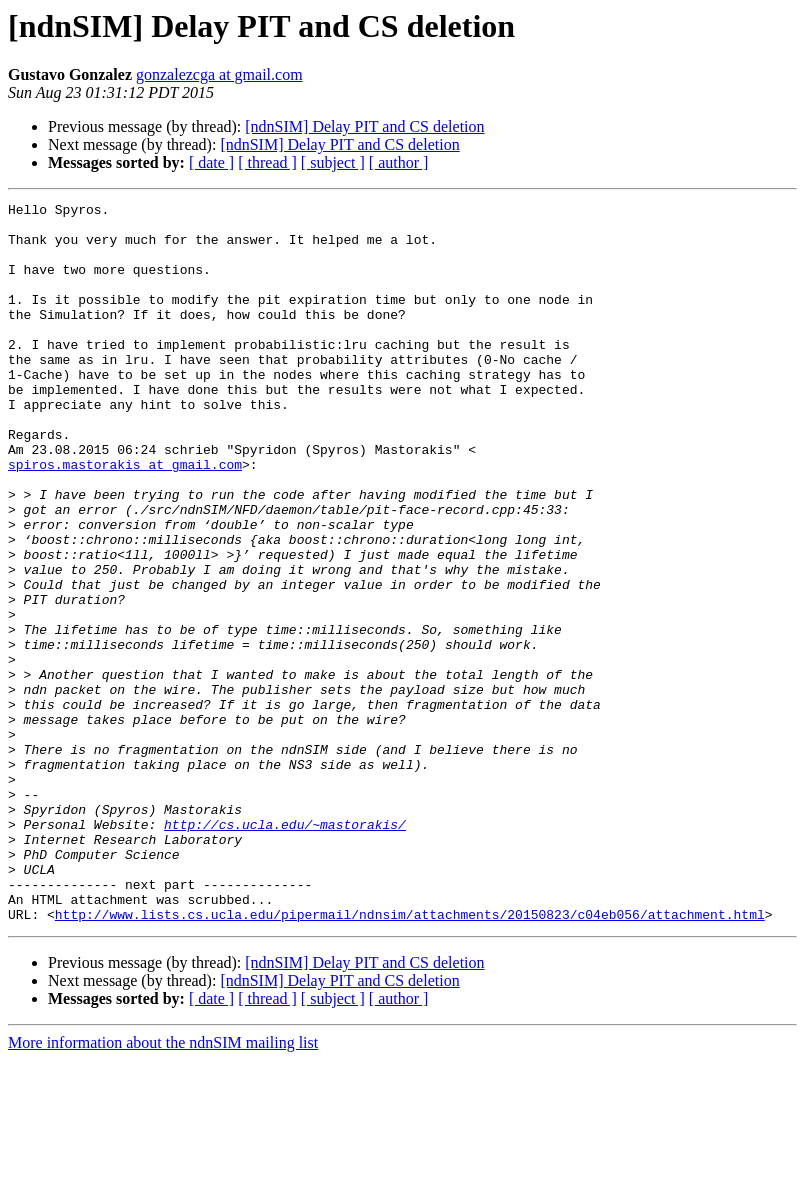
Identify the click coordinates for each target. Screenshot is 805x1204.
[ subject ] (333, 162)
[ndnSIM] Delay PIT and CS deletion (364, 126)
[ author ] (399, 162)
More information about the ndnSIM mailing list (163, 1186)
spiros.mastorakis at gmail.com (125, 518)
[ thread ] (267, 162)
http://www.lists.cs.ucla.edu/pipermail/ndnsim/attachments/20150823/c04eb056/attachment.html (410, 1058)
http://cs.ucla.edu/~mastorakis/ (285, 950)
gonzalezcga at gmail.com (219, 74)
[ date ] (211, 162)
